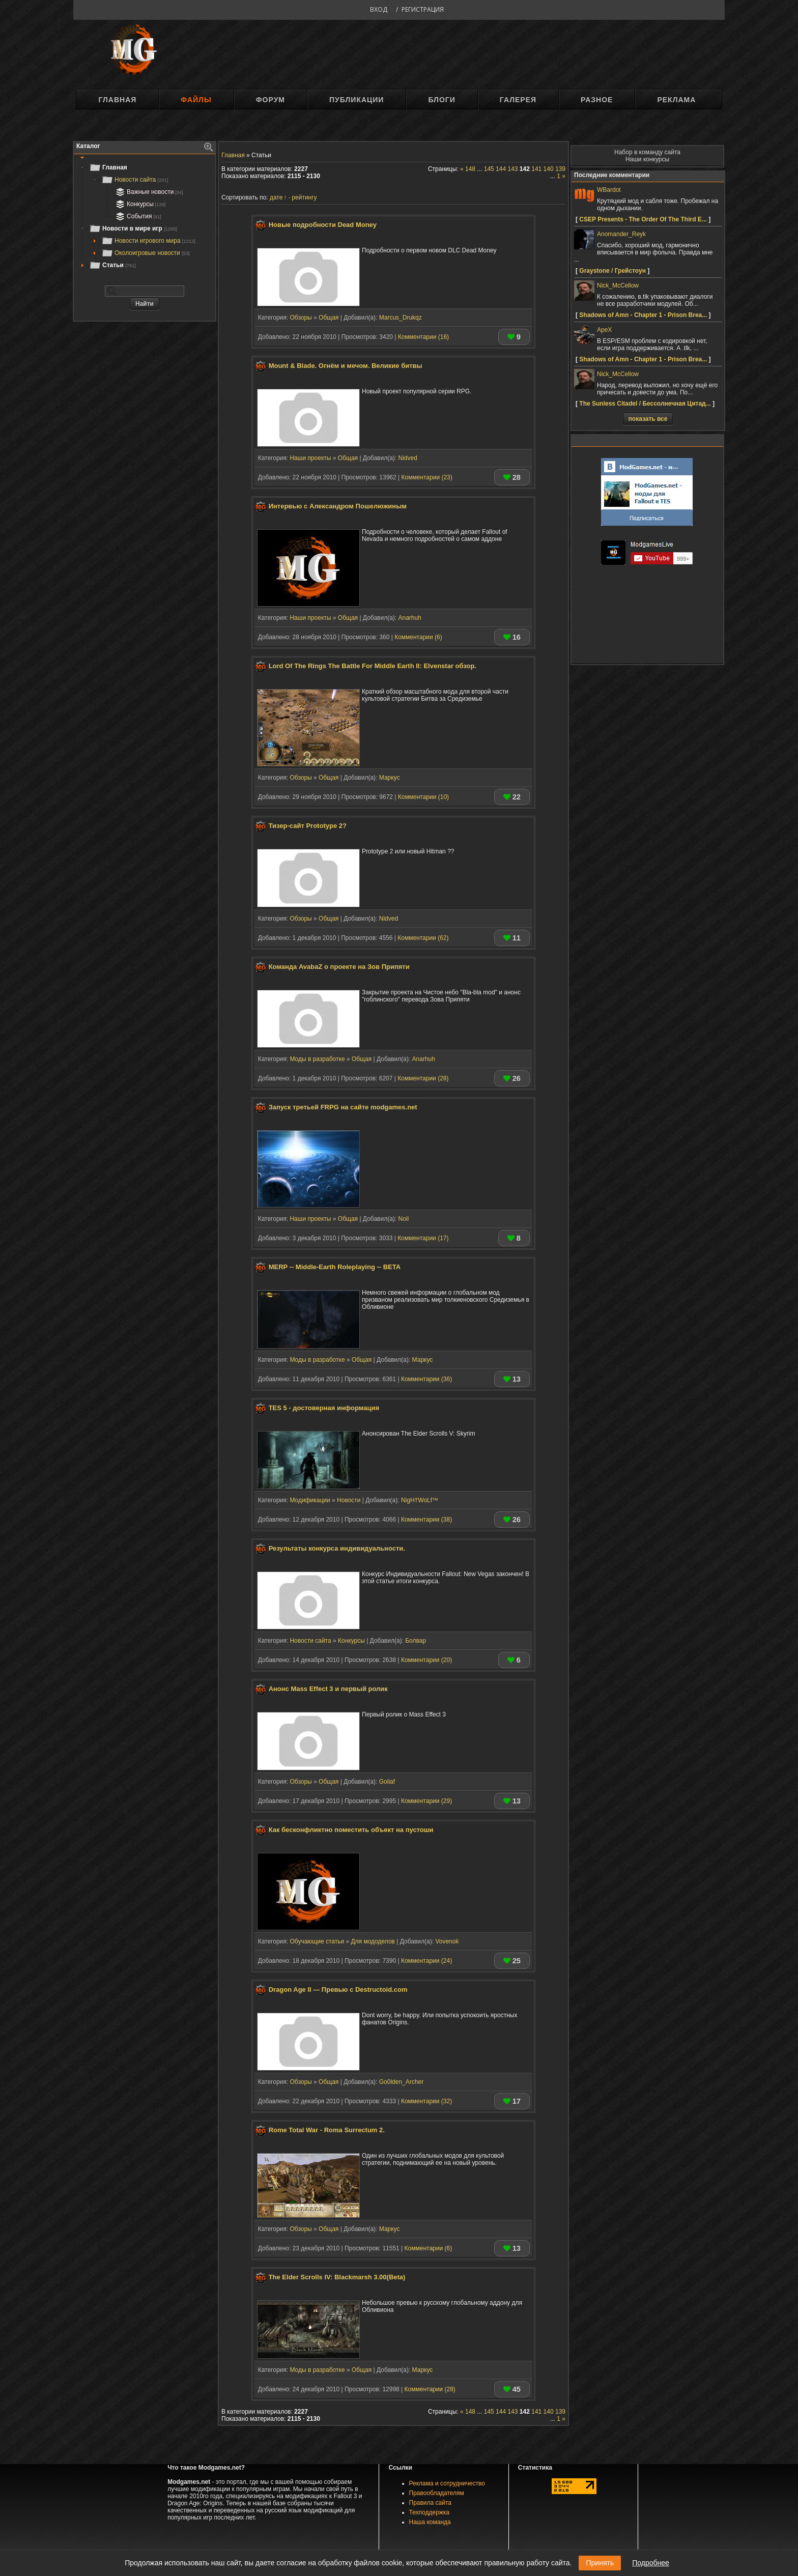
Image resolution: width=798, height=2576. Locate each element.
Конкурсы (139, 204)
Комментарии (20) (426, 1660)
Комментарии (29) (426, 1801)
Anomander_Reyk (621, 234)
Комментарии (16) (423, 336)
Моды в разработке (317, 1059)
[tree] (144, 216)
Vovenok (447, 1941)
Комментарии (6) (418, 637)
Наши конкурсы (647, 159)
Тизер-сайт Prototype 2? (308, 825)
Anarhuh (409, 617)
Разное (597, 100)
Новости (348, 1500)
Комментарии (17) (422, 1238)
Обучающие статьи (317, 1941)
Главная (117, 100)
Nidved (407, 458)
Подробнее (650, 2563)
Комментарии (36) (426, 1379)
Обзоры (300, 317)
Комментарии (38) (426, 1519)
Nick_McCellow (618, 285)
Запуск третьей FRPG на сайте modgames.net (343, 1107)
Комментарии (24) (426, 1960)
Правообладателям (436, 2493)
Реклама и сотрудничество (447, 2483)
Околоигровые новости (145, 253)
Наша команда (430, 2522)
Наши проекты (310, 458)
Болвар (415, 1640)
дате (276, 197)
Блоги (441, 100)
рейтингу (304, 197)
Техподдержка (429, 2512)
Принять (600, 2563)
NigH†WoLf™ (419, 1500)
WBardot (609, 189)
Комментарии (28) (422, 1078)
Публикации (356, 100)
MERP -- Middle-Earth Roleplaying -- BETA (335, 1267)
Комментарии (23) (427, 477)
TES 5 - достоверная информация (324, 1408)
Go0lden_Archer (401, 2081)
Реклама (676, 100)
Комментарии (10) (423, 796)
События (137, 216)
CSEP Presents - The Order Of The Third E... (643, 219)
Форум (270, 100)
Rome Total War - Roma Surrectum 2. (327, 2130)
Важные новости (148, 192)
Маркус (389, 777)
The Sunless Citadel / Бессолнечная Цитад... (644, 403)
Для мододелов (373, 1941)
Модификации (310, 1500)
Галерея (518, 100)
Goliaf (387, 1781)
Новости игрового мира (148, 241)
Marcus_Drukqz (400, 317)
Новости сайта (134, 180)
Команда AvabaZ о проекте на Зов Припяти (339, 966)
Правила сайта (430, 2502)
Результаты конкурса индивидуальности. (337, 1548)
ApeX (604, 329)
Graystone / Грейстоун (612, 270)
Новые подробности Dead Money (323, 224)
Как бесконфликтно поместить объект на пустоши (351, 1830)
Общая (328, 317)
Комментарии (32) (426, 2101)
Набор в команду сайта (647, 152)
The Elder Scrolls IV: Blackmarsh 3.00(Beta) (337, 2277)
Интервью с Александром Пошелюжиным (338, 506)
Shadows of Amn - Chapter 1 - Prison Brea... (643, 315)
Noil (403, 1218)
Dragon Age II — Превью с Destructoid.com (338, 1989)
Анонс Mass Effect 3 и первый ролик (328, 1689)
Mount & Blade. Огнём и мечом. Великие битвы (345, 365)
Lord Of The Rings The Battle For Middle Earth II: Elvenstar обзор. (372, 666)
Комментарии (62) (422, 937)
